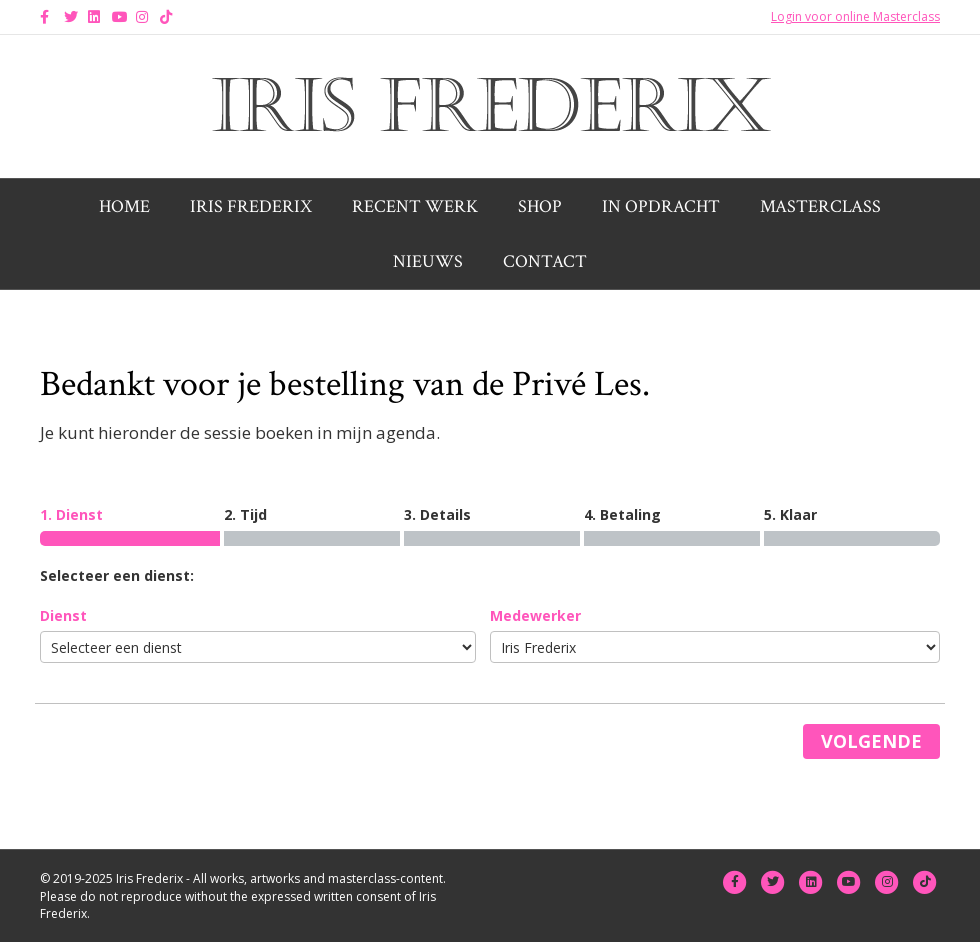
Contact (545, 261)
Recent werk (415, 206)
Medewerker (535, 615)
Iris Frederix (251, 206)
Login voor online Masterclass (855, 16)
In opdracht (661, 206)
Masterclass (820, 206)
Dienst (63, 615)
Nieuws (428, 261)
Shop (540, 206)
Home (124, 206)
